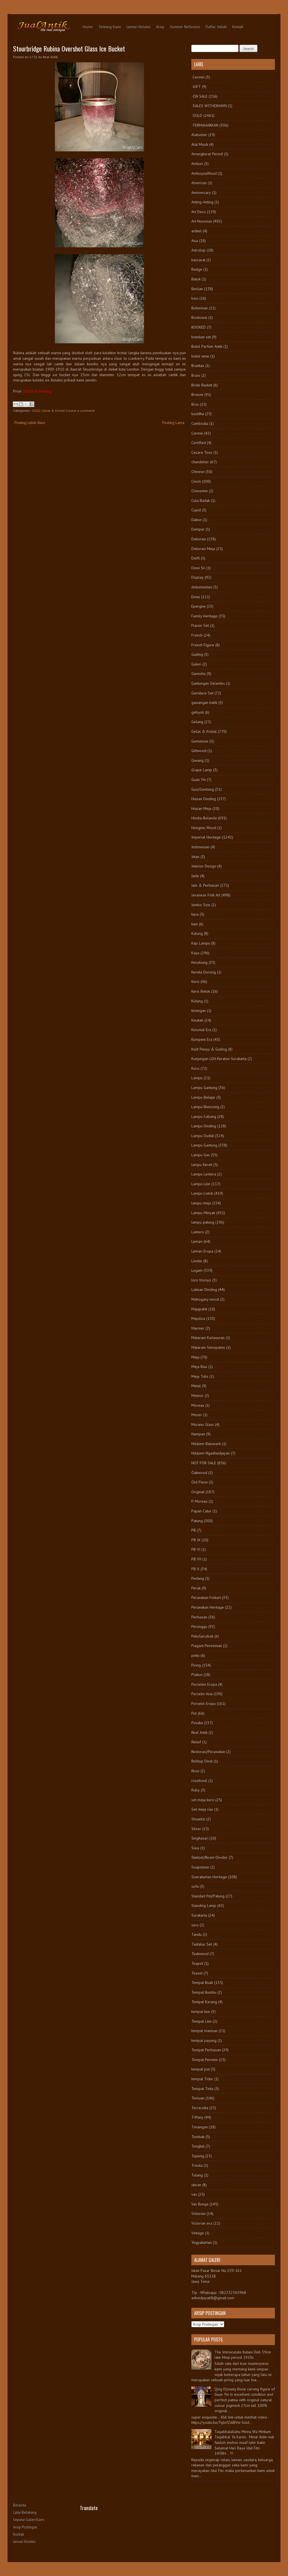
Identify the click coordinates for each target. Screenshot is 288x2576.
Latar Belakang (24, 2512)
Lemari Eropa (202, 1251)
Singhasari (199, 1838)
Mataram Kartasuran (207, 1337)
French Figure (202, 644)
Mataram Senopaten (208, 1347)
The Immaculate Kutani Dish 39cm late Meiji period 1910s (242, 2355)
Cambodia (199, 423)
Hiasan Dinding (203, 798)
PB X (195, 1568)
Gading (197, 654)
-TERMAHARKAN (204, 125)
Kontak (237, 26)
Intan (195, 856)
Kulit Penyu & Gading (209, 1049)
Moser (196, 1414)
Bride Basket (201, 385)
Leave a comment (81, 410)
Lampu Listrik (202, 1193)
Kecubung (199, 962)
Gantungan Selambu (208, 683)
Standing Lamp (203, 1905)
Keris (195, 981)
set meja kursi (202, 1799)
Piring (196, 1665)
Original (197, 1491)
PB (193, 1530)
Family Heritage (204, 615)
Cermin (197, 433)
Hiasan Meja (201, 808)
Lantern (197, 1231)
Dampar (197, 529)
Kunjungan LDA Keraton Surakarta (218, 1058)
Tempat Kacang (204, 2001)
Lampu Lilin (200, 1183)
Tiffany (197, 2117)
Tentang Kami (109, 26)
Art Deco (198, 211)
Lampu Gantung (204, 1087)
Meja (195, 1357)
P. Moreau (199, 1501)
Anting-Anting (202, 201)
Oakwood (199, 1472)
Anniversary (201, 192)
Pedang (197, 1578)
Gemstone (199, 741)
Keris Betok (200, 991)
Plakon (196, 1674)
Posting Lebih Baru (29, 422)
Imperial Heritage (206, 837)
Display (197, 577)
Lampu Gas (200, 1154)
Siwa (195, 1847)
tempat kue (200, 2011)
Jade (195, 875)
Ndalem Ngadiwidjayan (210, 1453)
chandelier (200, 461)
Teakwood (200, 1953)
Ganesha (198, 673)
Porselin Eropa (203, 1703)
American (199, 182)
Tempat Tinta (202, 2088)
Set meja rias (202, 1809)
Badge (196, 269)
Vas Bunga (199, 2204)
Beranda (19, 2505)
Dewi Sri (198, 567)
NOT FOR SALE (203, 1462)
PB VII (196, 1559)
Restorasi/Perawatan (208, 1751)
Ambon (197, 163)
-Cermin (197, 77)
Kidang (197, 1001)
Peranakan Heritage (207, 1607)
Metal (196, 1385)
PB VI (195, 1549)
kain (194, 923)
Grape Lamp (201, 769)
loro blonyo (201, 1280)
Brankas (197, 365)
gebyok (197, 712)
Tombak (197, 2136)
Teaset (196, 1973)
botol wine (200, 356)
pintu (195, 1655)
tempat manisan (204, 2030)
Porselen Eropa (204, 1684)
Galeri (196, 664)
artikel (196, 230)
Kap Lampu (200, 943)
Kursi (195, 1068)
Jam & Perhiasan (205, 885)
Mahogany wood (205, 1299)
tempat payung (203, 2040)
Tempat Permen (204, 2059)
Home (88, 26)
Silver (196, 1828)
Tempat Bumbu (203, 1992)
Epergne (198, 606)
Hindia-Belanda (204, 817)
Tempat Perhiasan (206, 2049)
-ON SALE (199, 96)
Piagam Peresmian (206, 1645)
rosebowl (199, 1780)
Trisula (196, 2165)
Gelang (197, 721)
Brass (195, 375)
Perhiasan (199, 1616)
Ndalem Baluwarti (206, 1443)
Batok (196, 279)
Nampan (198, 1433)
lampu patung (202, 1222)
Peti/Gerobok (202, 1636)
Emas (195, 596)
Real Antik (199, 1732)
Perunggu (199, 1626)
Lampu (196, 1077)
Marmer (197, 1328)
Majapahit (199, 1309)
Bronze (197, 394)
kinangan (198, 1010)
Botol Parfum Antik (206, 346)
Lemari (196, 1241)
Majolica (198, 1318)
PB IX (196, 1539)
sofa (195, 1886)
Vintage (197, 2232)
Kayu (195, 952)
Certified (198, 442)
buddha (197, 413)
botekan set (201, 336)
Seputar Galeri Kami (28, 2519)
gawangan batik (204, 702)
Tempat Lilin (201, 2021)
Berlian (197, 288)
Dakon (196, 519)
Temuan (197, 2098)
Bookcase (199, 317)
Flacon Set (200, 625)
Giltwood (198, 750)
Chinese (197, 471)
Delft (195, 558)
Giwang (197, 760)
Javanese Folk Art (205, 895)
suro (195, 1924)
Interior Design (203, 866)
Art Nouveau (201, 221)
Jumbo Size (200, 904)
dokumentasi (201, 587)
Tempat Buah (202, 1982)
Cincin (196, 481)
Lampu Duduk (202, 1135)
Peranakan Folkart (206, 1597)
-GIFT (196, 86)
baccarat (198, 259)
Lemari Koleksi (138, 26)
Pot (194, 1713)
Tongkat (197, 2146)
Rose (195, 1770)
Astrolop (198, 250)
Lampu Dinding (203, 1125)
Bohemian (199, 307)
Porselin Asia (202, 1693)
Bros (195, 404)
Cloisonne (199, 490)
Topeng (197, 2155)
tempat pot (200, 2069)
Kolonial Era (201, 1029)
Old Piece (199, 1482)
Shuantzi (198, 1818)
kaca (195, 914)
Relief (196, 1741)
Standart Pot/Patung (207, 1896)
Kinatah (197, 1020)
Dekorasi (198, 538)
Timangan (199, 2126)
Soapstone (200, 1867)
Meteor (197, 1395)
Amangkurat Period (207, 153)
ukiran (196, 2184)
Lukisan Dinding (204, 1289)
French (196, 635)
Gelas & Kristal (53, 410)
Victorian (198, 2213)
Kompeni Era (201, 1039)
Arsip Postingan (25, 2527)
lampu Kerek (201, 1164)
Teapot (197, 1963)
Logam (196, 1270)
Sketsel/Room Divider (209, 1857)
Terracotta (199, 2107)
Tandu (196, 1934)
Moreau (197, 1405)
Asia (194, 240)
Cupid (196, 509)
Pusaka (197, 1722)
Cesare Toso (201, 452)
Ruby (195, 1790)
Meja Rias (199, 1366)
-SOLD (35, 410)
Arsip (160, 26)
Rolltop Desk (202, 1761)
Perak (196, 1588)
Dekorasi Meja (203, 548)
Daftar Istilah (216, 26)
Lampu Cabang (203, 1116)
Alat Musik (199, 144)
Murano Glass (202, 1424)
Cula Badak (200, 500)
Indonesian (200, 846)
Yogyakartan (201, 2242)
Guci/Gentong (202, 789)
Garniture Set (202, 693)
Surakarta (199, 1915)
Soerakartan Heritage (209, 1876)
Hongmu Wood (203, 827)
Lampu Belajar (203, 1097)
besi (194, 298)
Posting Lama (173, 422)
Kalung (197, 933)
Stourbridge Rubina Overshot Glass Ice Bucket (69, 48)
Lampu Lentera (203, 1174)
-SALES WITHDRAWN (209, 105)
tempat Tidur (202, 2078)
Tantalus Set (201, 1944)
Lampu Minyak (203, 1212)
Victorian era (201, 2223)
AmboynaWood (204, 173)
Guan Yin (198, 779)
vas (194, 2194)
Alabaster (199, 134)
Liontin (196, 1260)
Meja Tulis (199, 1376)
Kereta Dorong (203, 972)
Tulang (197, 2175)
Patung (197, 1520)
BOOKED (198, 327)
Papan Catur (201, 1510)
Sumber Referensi (185, 26)
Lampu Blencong (205, 1106)
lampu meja (201, 1203)
